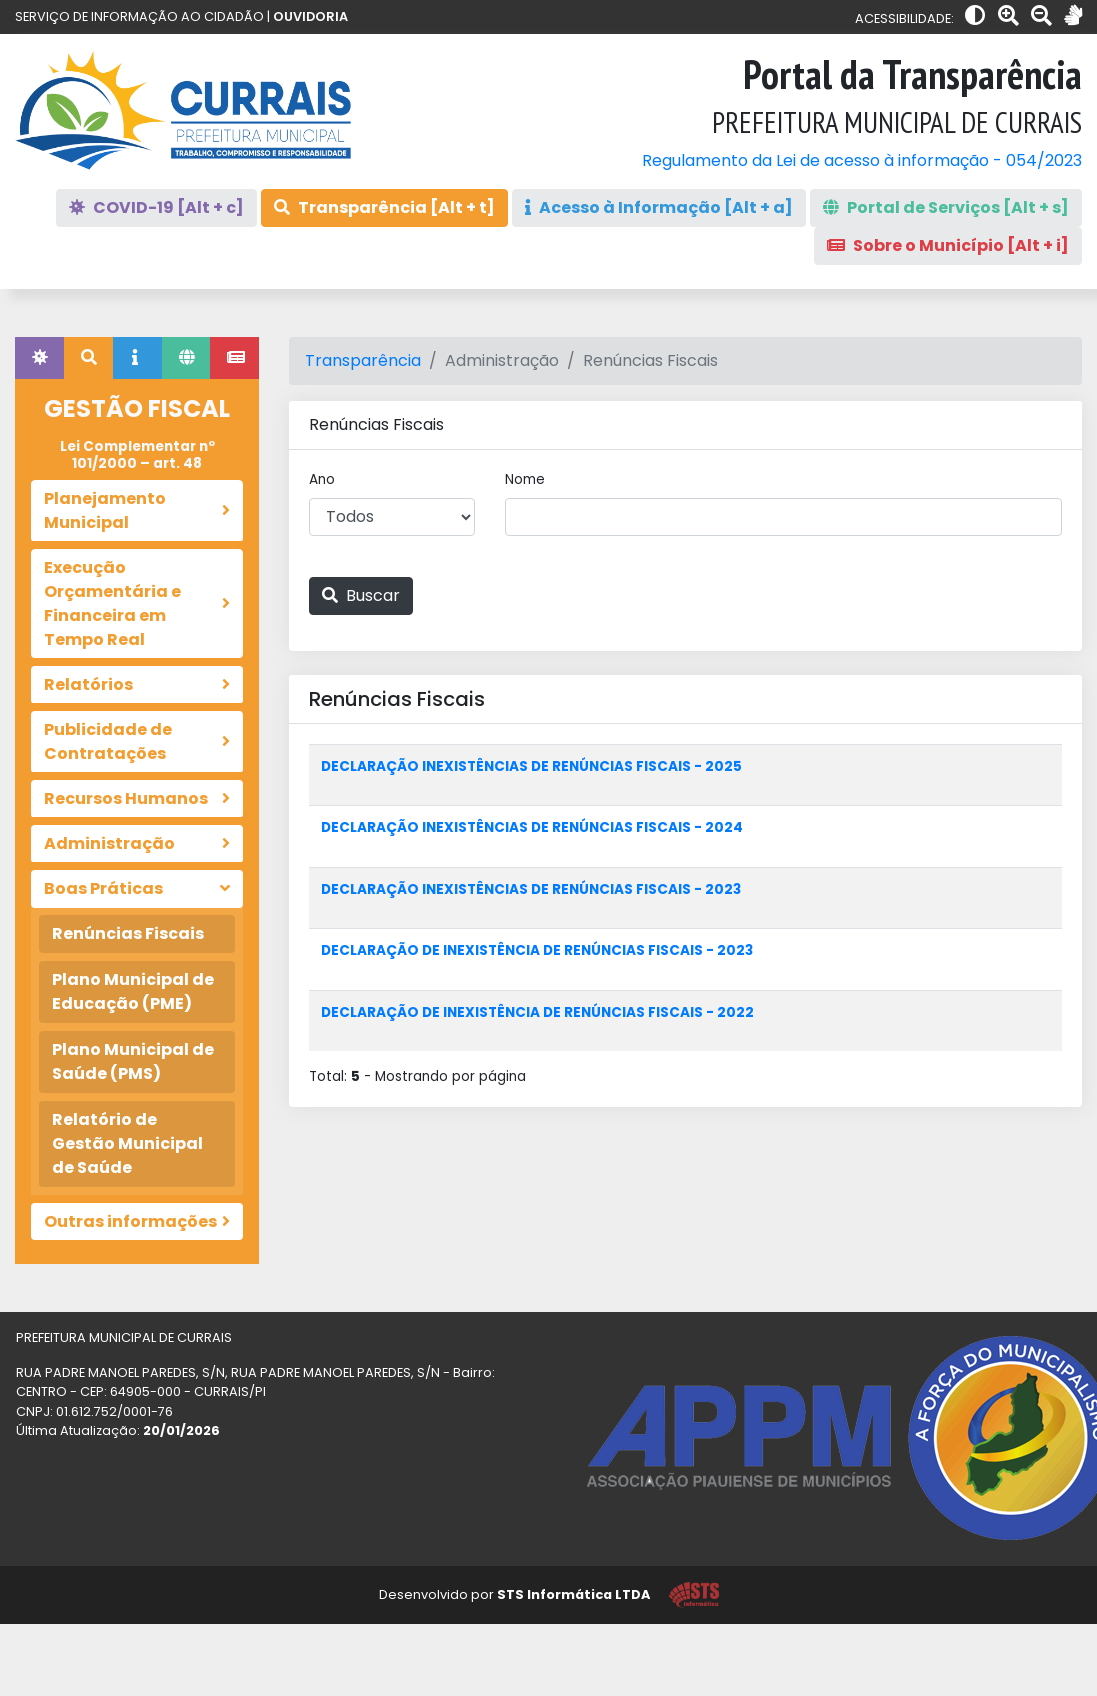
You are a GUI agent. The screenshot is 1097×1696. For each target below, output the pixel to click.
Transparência (363, 360)
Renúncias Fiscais (128, 933)
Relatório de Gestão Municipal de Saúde (127, 1143)
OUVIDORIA (310, 16)
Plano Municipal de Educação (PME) (133, 991)
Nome (525, 479)
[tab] (39, 358)
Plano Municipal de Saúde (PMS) (133, 1061)
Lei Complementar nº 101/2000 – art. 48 (137, 454)
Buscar (361, 595)
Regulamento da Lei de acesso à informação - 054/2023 (862, 160)
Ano (322, 479)
